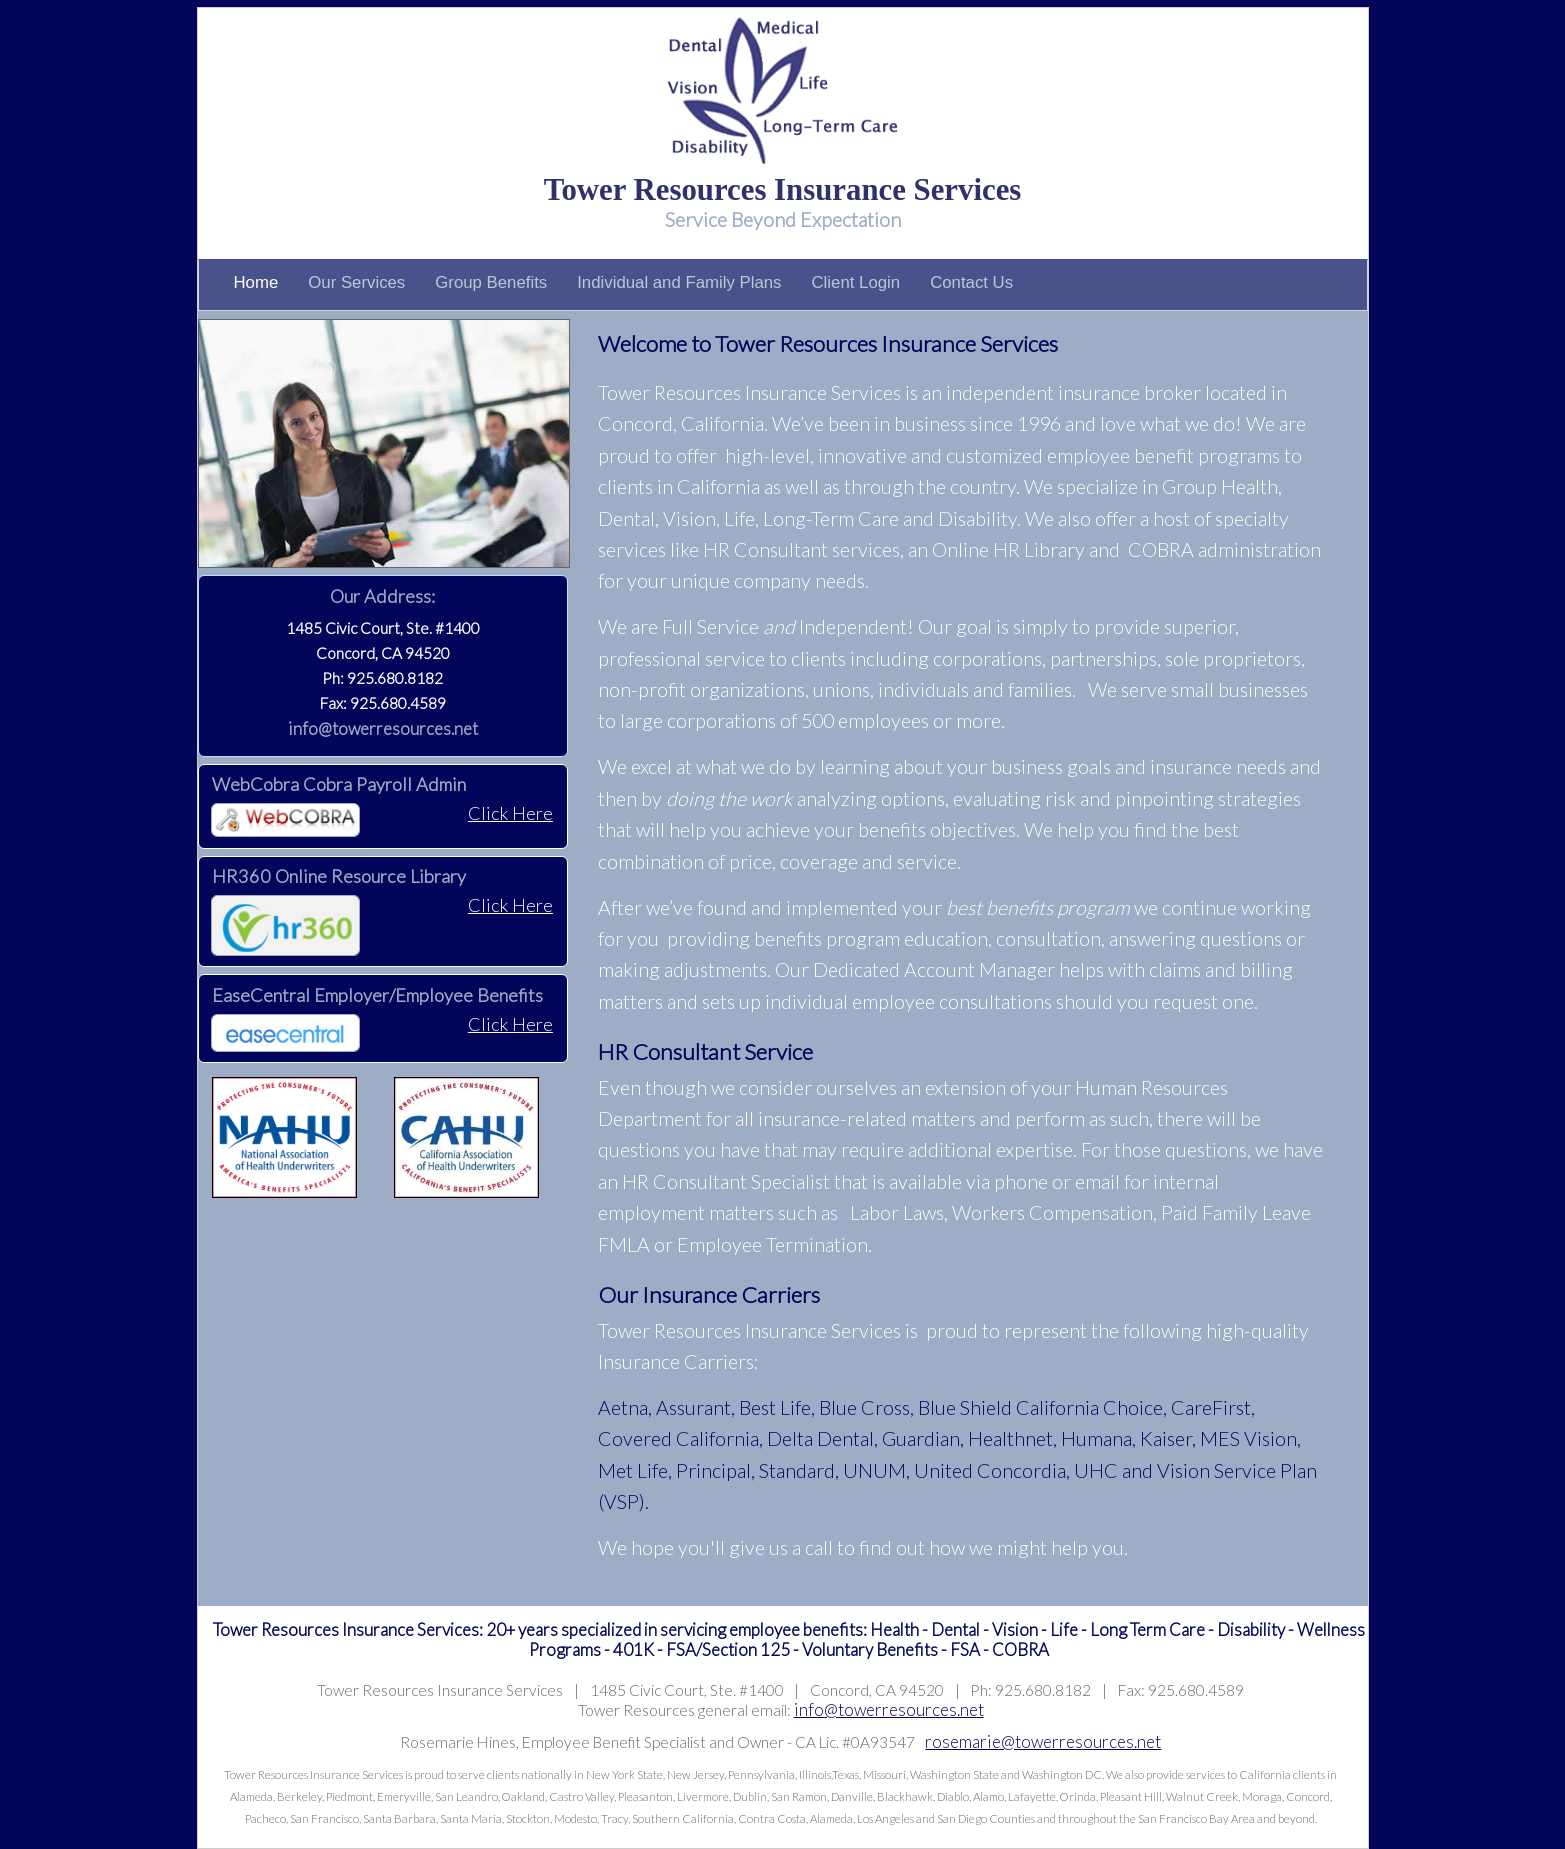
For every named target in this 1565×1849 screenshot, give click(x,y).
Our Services (356, 282)
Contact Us (971, 282)
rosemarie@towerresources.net (1043, 1741)
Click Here (510, 813)
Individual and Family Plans (679, 282)
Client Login (855, 282)
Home (256, 282)
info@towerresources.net (383, 728)
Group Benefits (491, 282)
